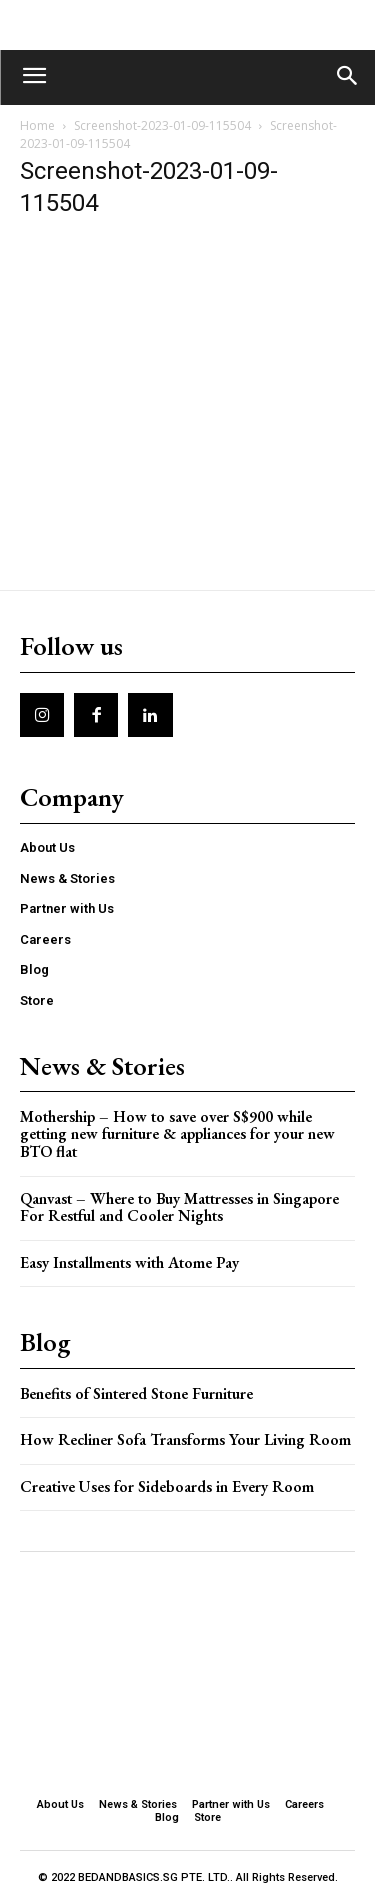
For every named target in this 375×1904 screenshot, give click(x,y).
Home (37, 125)
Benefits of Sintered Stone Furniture (136, 1393)
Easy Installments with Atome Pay (129, 1262)
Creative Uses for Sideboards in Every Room (167, 1486)
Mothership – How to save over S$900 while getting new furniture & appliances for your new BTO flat (177, 1134)
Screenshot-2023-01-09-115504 (162, 125)
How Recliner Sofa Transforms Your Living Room (185, 1439)
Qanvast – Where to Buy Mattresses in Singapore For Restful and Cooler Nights (179, 1207)
